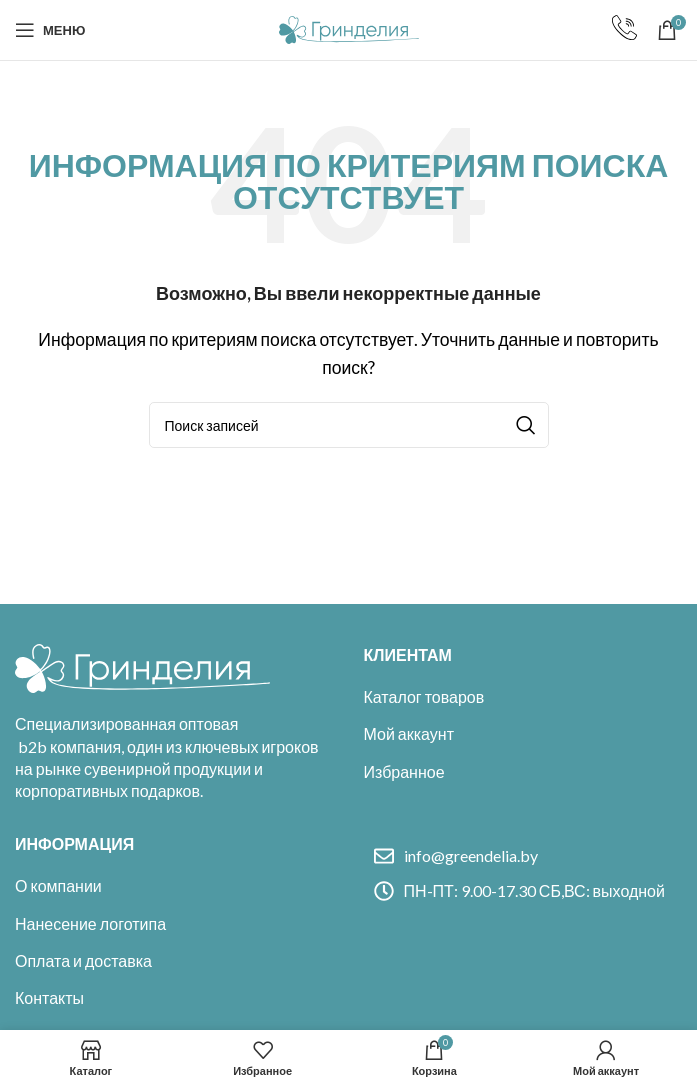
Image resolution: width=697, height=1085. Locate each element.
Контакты (49, 997)
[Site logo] (349, 27)
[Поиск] (349, 425)
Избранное (404, 771)
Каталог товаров (424, 696)
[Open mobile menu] (50, 30)
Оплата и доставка (83, 960)
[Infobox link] (624, 30)
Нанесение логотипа (90, 923)
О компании (58, 885)
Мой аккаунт (409, 733)
